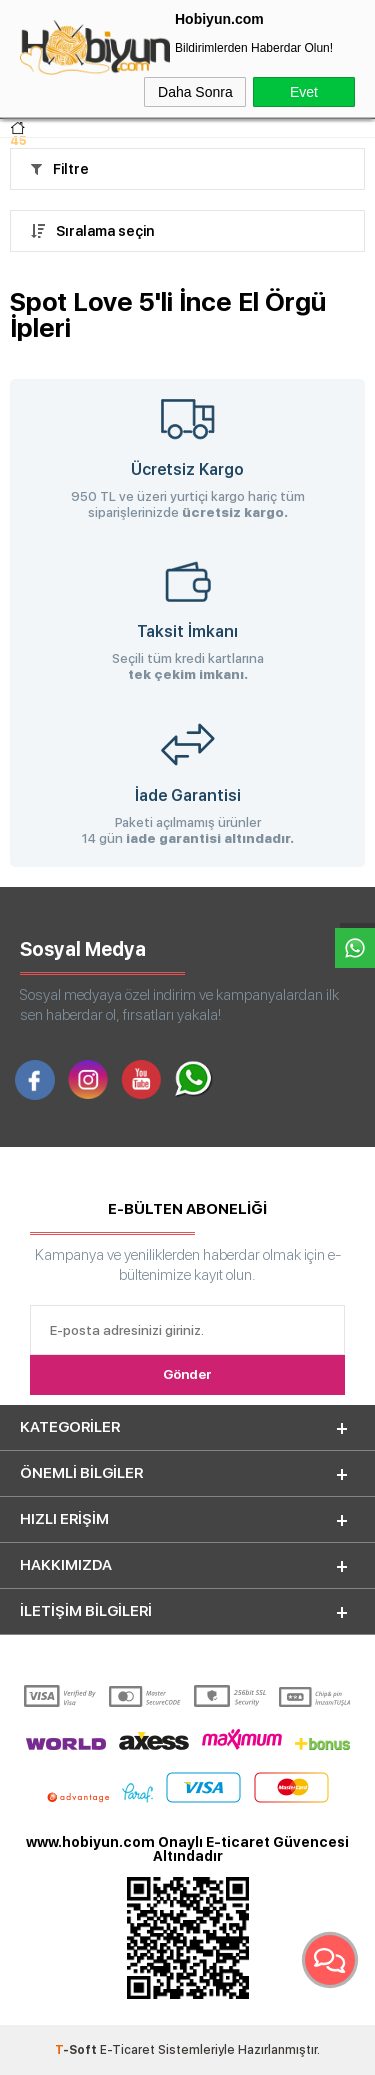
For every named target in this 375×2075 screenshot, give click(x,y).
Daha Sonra (195, 92)
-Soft (77, 2050)
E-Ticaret (127, 2050)
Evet (304, 92)
